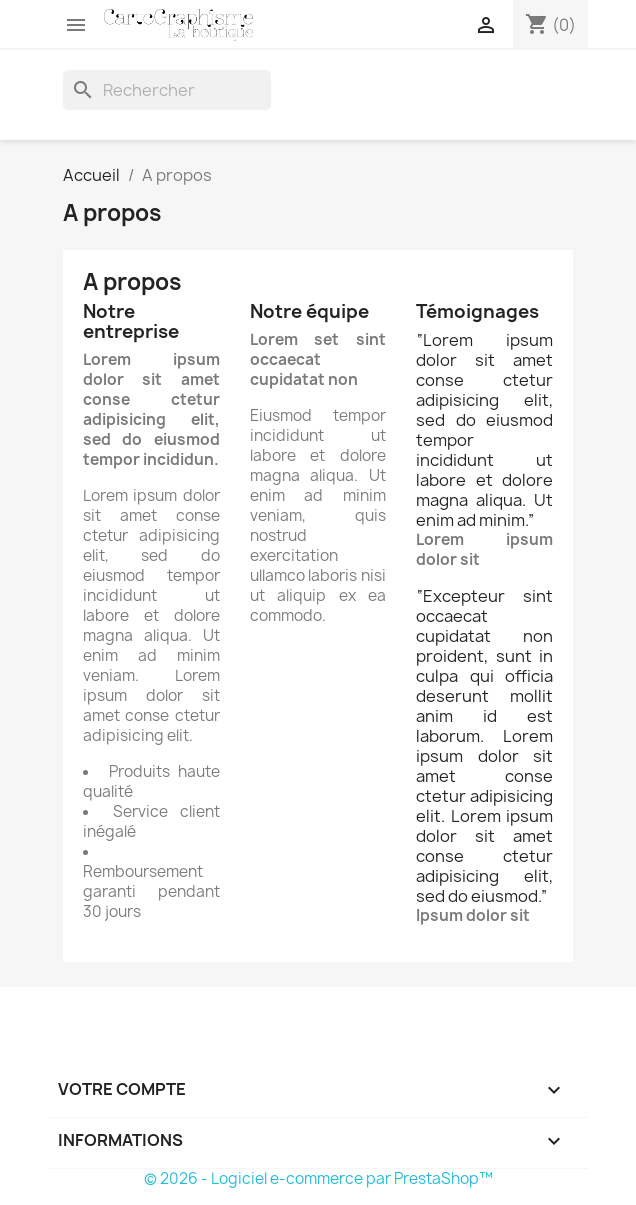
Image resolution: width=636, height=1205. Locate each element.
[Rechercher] (167, 90)
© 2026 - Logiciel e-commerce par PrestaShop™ (318, 1178)
